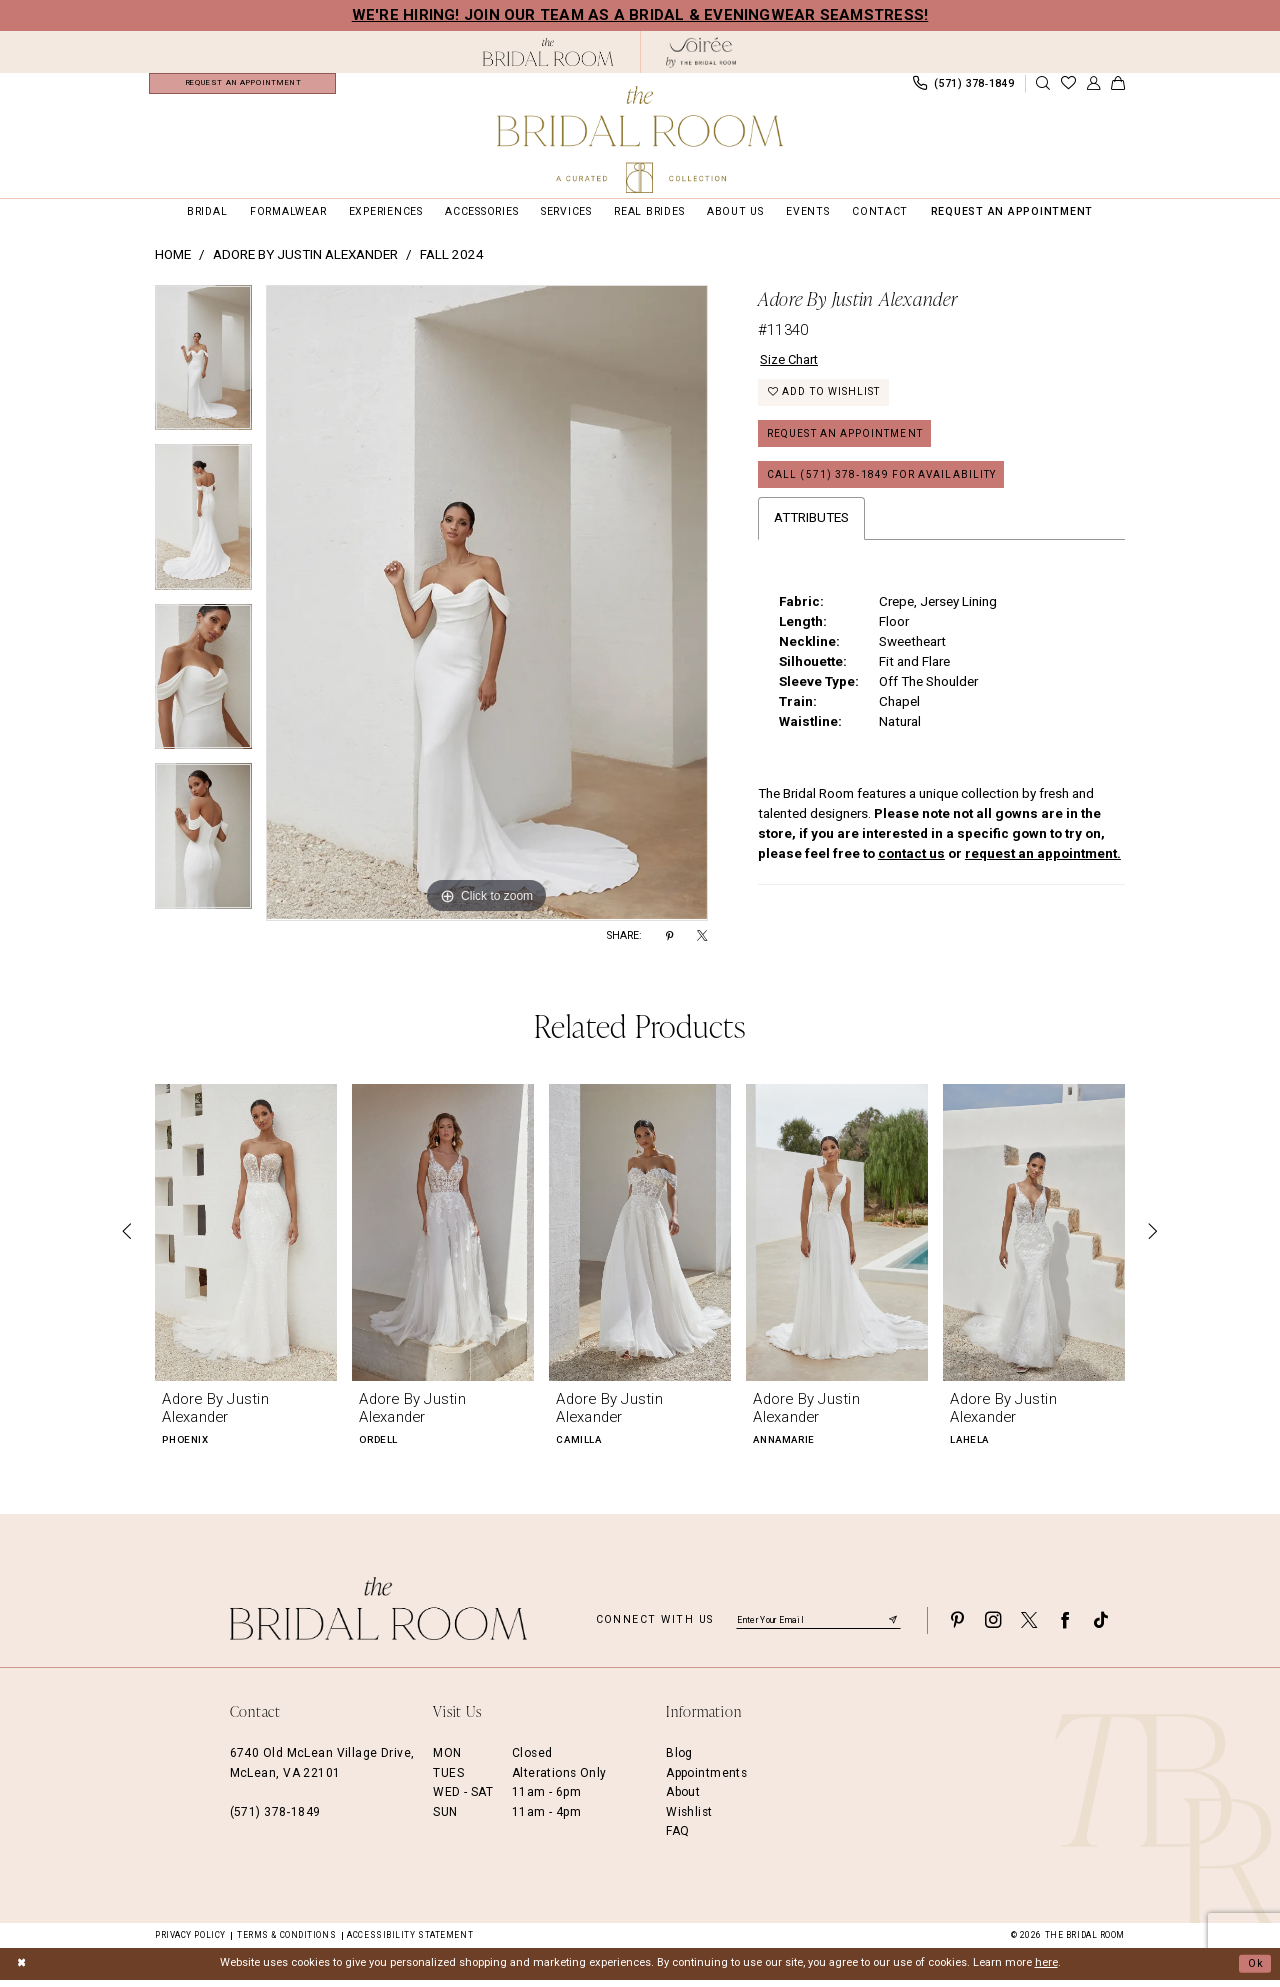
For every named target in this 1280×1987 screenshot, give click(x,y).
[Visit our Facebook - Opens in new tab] (1065, 1627)
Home (173, 262)
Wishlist (689, 1819)
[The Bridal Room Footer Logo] (379, 1616)
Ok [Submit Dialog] (1255, 1970)
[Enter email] (818, 1627)
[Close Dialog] (22, 1971)
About (683, 1800)
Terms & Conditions (286, 1942)
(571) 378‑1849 (275, 1819)
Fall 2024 (452, 262)
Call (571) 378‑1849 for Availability (887, 487)
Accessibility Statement (410, 1942)
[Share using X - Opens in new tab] (702, 944)
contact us (911, 866)
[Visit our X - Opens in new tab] (1029, 1627)
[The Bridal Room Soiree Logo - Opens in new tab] (701, 52)
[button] (1093, 87)
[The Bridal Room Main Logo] (640, 139)
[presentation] (246, 1239)
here (1046, 1970)
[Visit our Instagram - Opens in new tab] (993, 1627)
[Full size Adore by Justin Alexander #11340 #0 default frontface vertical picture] (487, 611)
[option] (203, 373)
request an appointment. (1043, 866)
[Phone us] (963, 87)
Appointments (706, 1780)
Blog (679, 1761)
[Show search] (1043, 87)
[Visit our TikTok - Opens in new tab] (1101, 1627)
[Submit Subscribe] (893, 1627)
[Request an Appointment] (242, 87)
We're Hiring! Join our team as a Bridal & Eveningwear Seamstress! (640, 15)
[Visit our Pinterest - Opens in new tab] (957, 1627)
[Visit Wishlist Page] (1068, 87)
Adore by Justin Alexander (305, 262)
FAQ (677, 1838)
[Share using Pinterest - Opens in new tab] (669, 944)
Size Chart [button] (790, 366)
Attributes (811, 531)
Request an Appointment (850, 444)
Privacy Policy (190, 1942)
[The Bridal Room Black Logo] (548, 52)
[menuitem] (242, 87)
